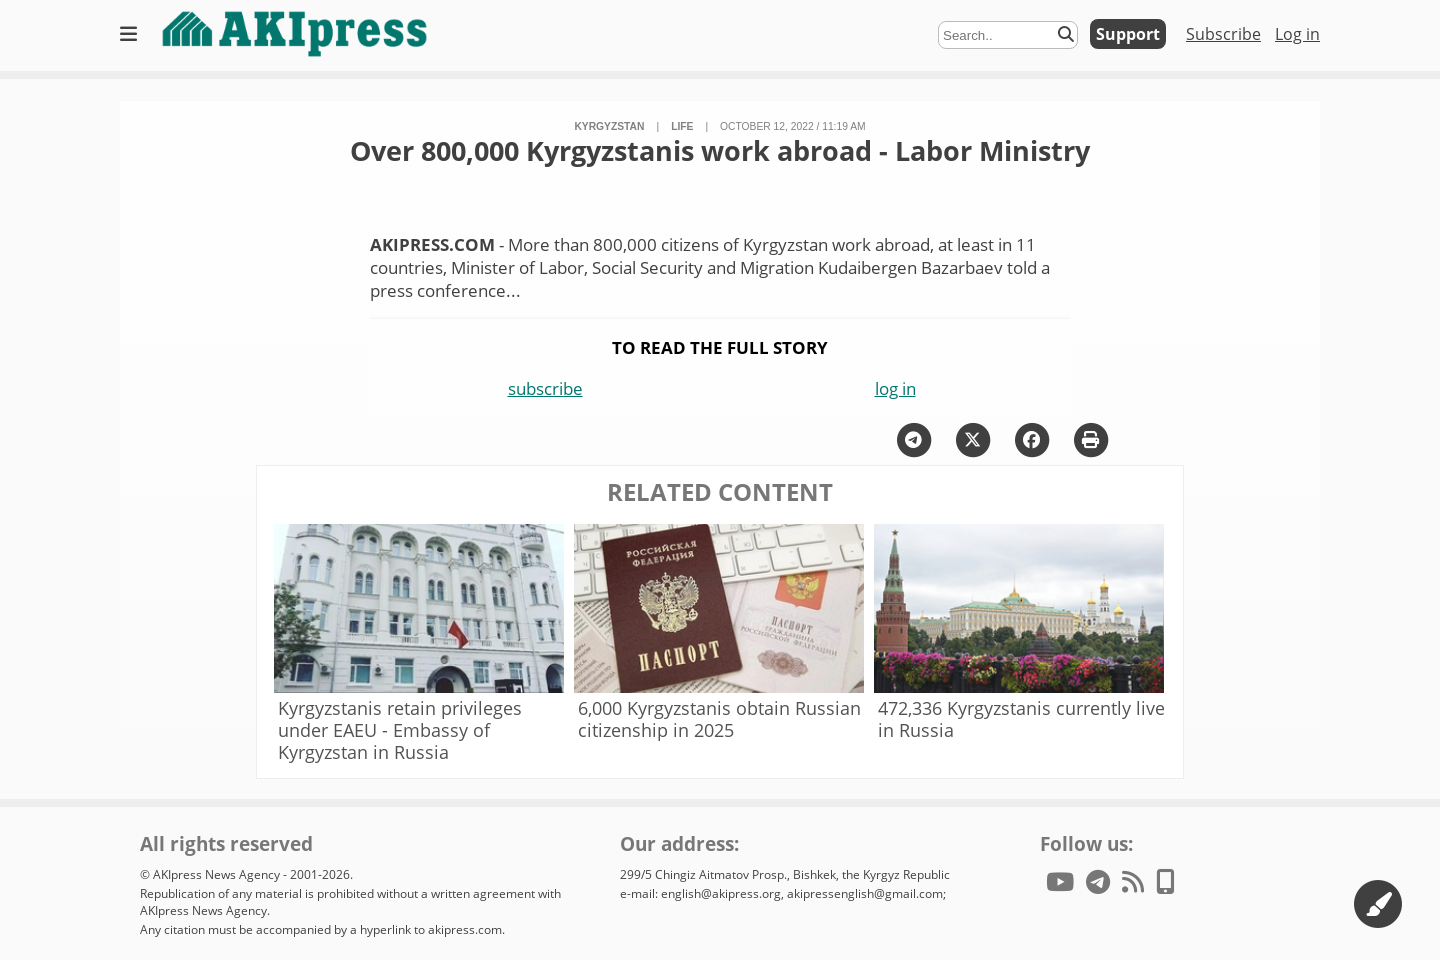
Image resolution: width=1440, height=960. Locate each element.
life (682, 126)
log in (895, 388)
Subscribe (1223, 34)
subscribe (545, 388)
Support (1128, 34)
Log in (1297, 34)
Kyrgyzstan (609, 126)
